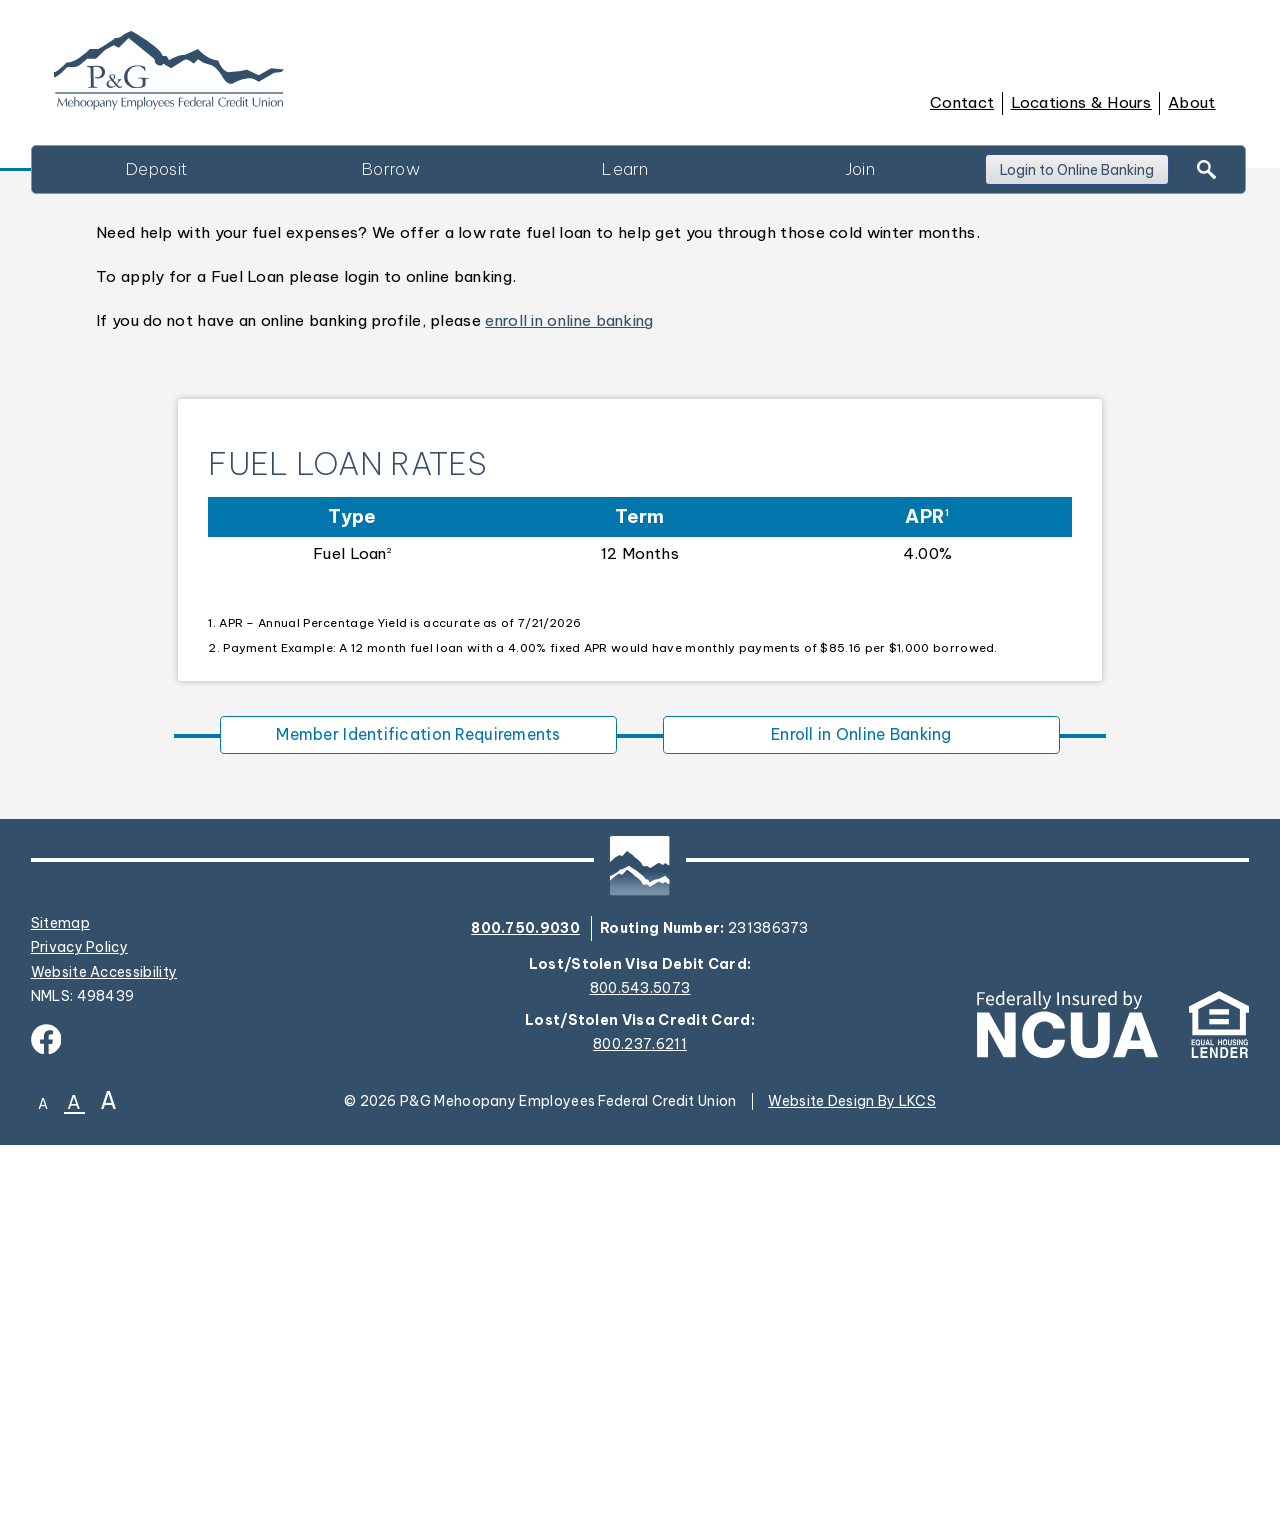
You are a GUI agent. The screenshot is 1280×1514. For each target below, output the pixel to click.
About (1192, 102)
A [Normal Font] (74, 1473)
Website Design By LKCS (852, 1470)
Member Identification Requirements (418, 1101)
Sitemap (60, 1292)
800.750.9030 (525, 1297)
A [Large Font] (108, 1469)
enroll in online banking (569, 685)
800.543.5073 (640, 1357)
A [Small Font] (43, 1474)
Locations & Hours (1081, 102)
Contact (962, 102)
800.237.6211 (640, 1413)
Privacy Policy (79, 1316)
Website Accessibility (104, 1340)
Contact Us (185, 531)
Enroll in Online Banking (861, 1101)
